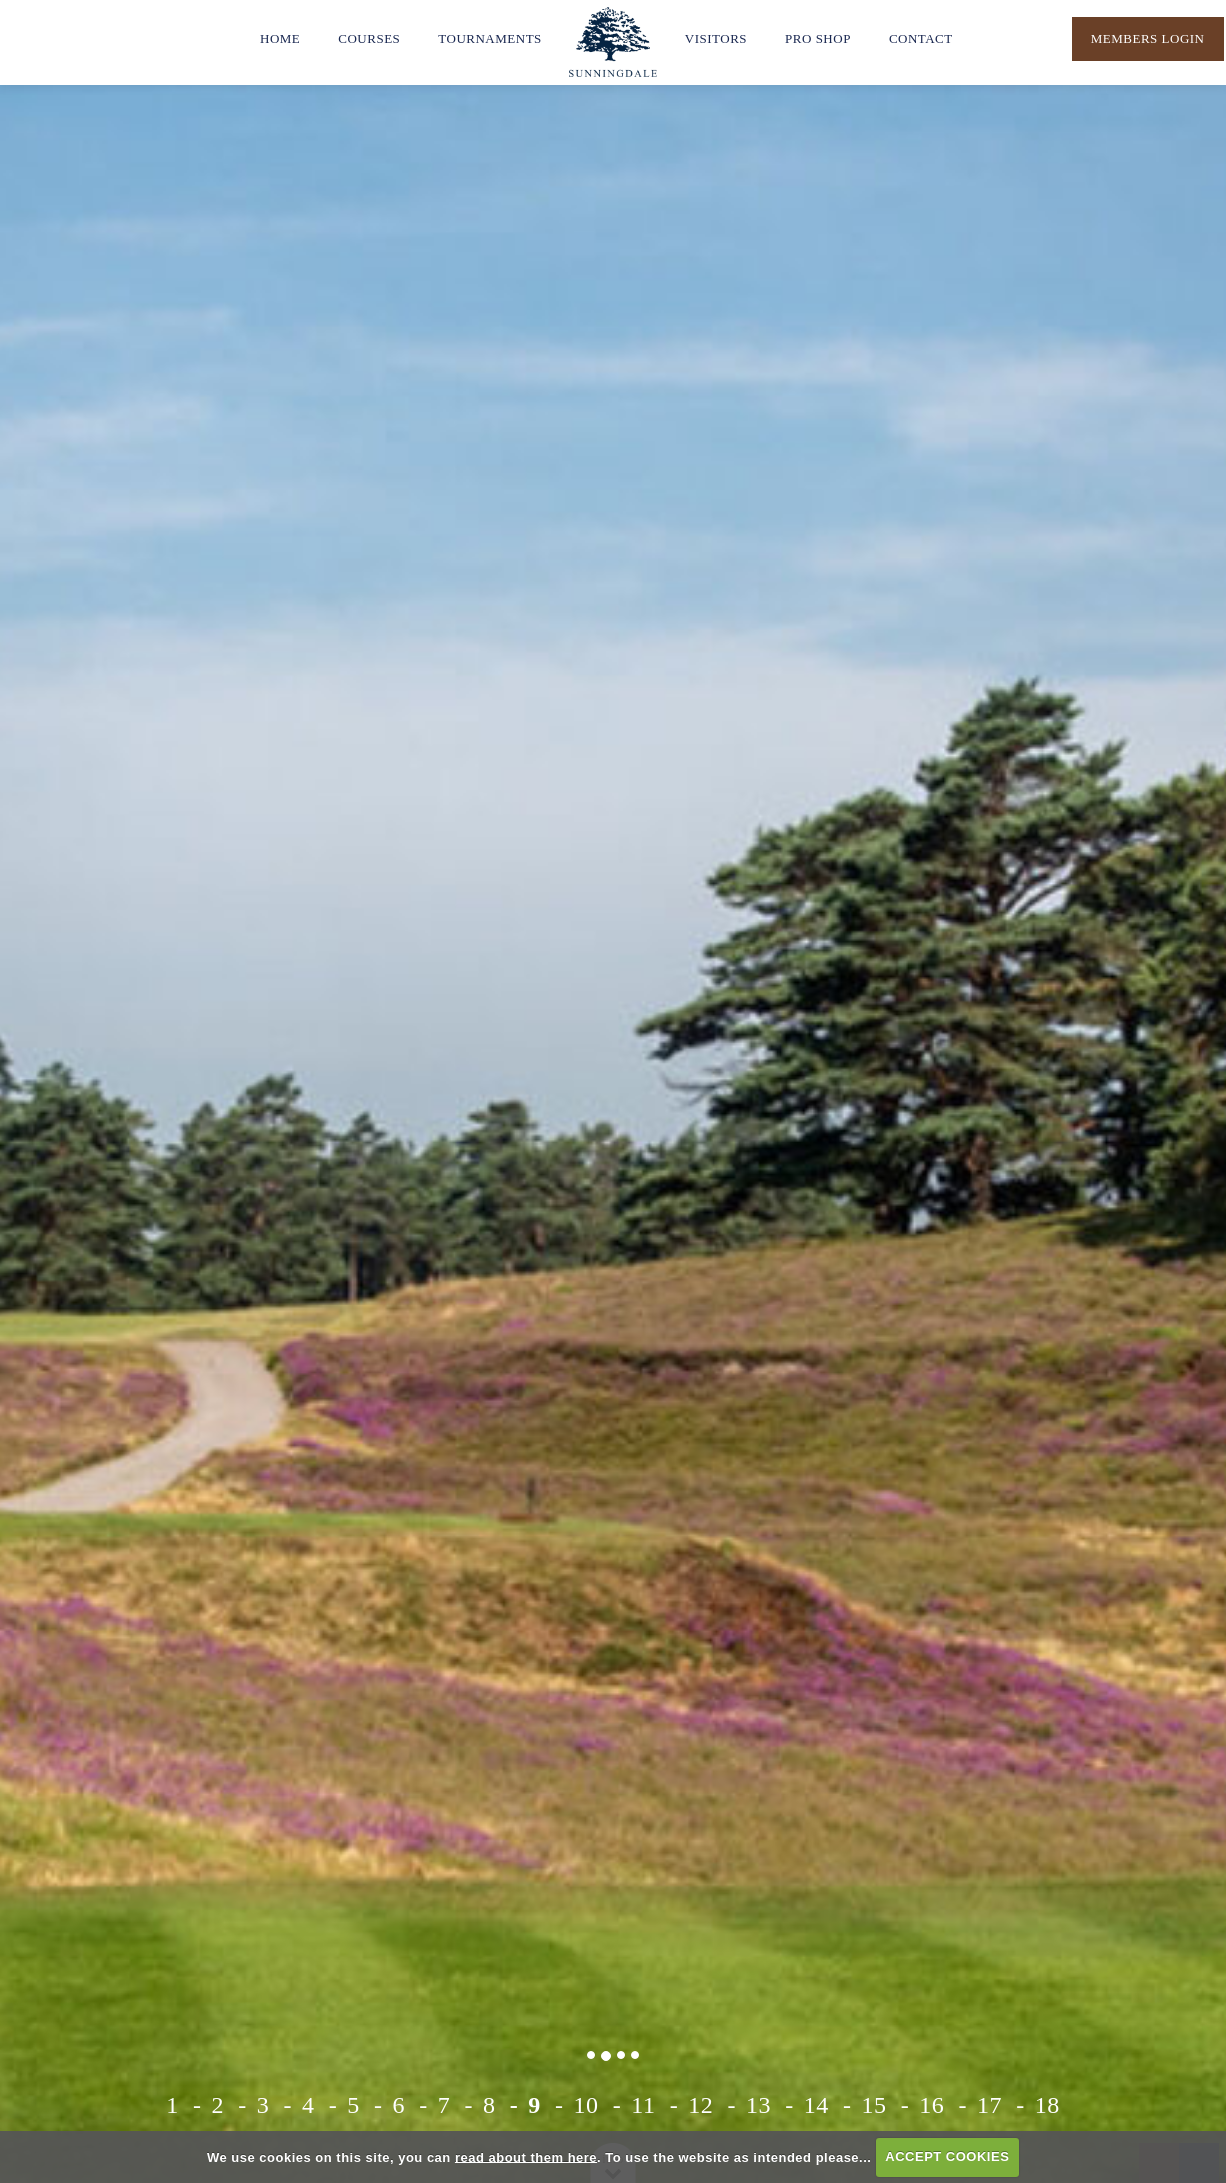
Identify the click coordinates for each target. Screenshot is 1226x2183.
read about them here (526, 2156)
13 (758, 2105)
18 (1047, 2105)
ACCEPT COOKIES (947, 2156)
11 (643, 2105)
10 (586, 2105)
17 (989, 2105)
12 (700, 2105)
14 (816, 2105)
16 (931, 2105)
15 (873, 2105)
